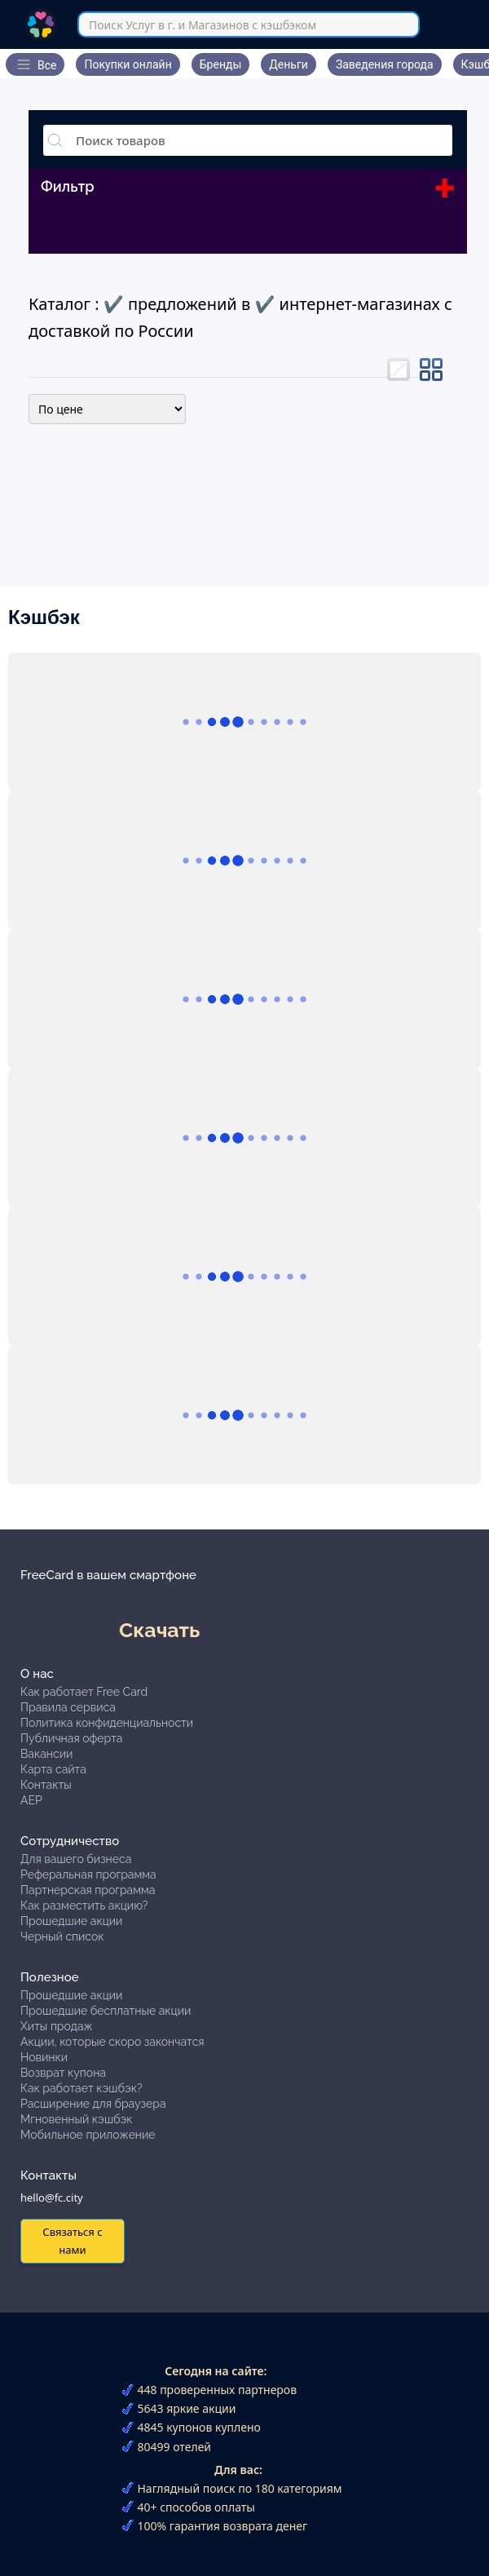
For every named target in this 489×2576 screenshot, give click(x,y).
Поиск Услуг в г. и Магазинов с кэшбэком (202, 25)
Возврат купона (63, 2072)
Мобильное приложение (88, 2134)
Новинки (44, 2057)
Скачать (159, 1630)
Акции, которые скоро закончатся (112, 2041)
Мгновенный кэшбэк (76, 2119)
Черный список (62, 1936)
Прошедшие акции (71, 1921)
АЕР (31, 1800)
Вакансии (46, 1753)
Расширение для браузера (93, 2103)
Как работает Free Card (84, 1691)
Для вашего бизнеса (75, 1859)
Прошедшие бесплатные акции (105, 2010)
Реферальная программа (88, 1874)
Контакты (46, 1784)
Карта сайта (53, 1769)
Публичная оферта (71, 1738)
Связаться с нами (72, 2240)
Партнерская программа (87, 1890)
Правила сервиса (68, 1707)
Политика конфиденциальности (106, 1722)
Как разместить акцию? (84, 1905)
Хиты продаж (56, 2026)
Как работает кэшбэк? (81, 2088)
